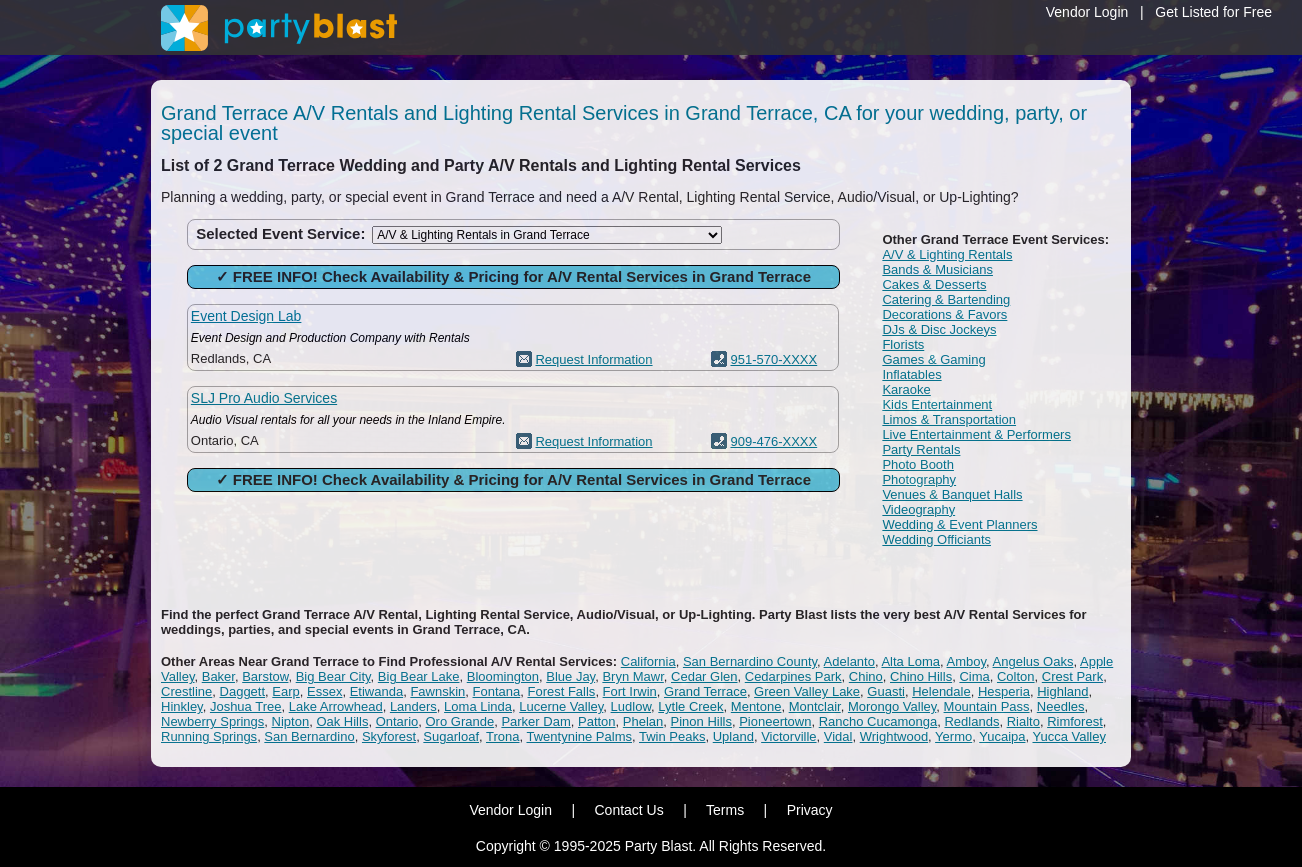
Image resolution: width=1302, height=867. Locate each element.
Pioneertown (775, 721)
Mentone (756, 706)
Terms (725, 810)
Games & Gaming (933, 359)
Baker (218, 676)
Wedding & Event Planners (959, 524)
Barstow (265, 676)
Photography (919, 479)
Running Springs (209, 736)
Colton (1016, 676)
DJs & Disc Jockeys (939, 329)
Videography (918, 509)
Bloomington (503, 676)
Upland (733, 736)
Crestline (186, 691)
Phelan (643, 721)
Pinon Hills (701, 721)
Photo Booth (918, 464)
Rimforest (1075, 721)
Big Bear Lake (419, 676)
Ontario (397, 721)
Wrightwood (894, 736)
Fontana (497, 691)
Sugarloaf (451, 736)
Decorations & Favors (944, 314)
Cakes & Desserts (934, 284)
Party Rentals (921, 449)
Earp (285, 691)
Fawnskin (437, 691)
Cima (974, 676)
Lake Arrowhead (336, 706)
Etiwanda (376, 691)
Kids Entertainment (937, 404)
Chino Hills (921, 676)
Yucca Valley (1068, 736)
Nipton (291, 721)
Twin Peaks (672, 736)
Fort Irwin (630, 691)
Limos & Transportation (949, 419)
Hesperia (1004, 691)
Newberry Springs (212, 721)
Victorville (788, 736)
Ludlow (631, 706)
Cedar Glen (704, 676)
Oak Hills (342, 721)
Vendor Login (1087, 12)
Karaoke (906, 389)
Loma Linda (478, 706)
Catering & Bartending (946, 299)
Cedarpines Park (793, 676)
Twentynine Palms (580, 736)
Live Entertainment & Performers (976, 434)
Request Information (593, 359)
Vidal (838, 736)
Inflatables (911, 374)
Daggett (243, 691)
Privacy (810, 810)
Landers (413, 706)
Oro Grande (460, 721)
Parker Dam (535, 721)
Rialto (1023, 721)
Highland (1062, 691)
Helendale (941, 691)
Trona (502, 736)
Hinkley (182, 706)
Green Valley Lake (807, 691)
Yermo (953, 736)
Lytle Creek (690, 706)
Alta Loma (910, 661)
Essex (324, 691)
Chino (866, 676)
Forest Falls (561, 691)
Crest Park (1072, 676)
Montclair (815, 706)
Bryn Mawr (632, 676)
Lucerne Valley (561, 706)
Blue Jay (570, 676)
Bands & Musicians (937, 269)
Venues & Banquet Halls (952, 494)
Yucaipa (1002, 736)
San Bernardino (309, 736)
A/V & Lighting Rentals (947, 254)
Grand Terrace (705, 691)
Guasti (886, 691)
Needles (1061, 706)
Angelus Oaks (1033, 661)
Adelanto (849, 661)
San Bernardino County (750, 661)
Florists (903, 344)
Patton (597, 721)
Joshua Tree (246, 706)
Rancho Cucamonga (878, 721)
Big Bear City (333, 676)
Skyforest (389, 736)
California (648, 661)
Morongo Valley (892, 706)
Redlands (971, 721)
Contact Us (628, 810)
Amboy (967, 661)
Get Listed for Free (1213, 12)
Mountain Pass (987, 706)
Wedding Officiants (936, 539)
